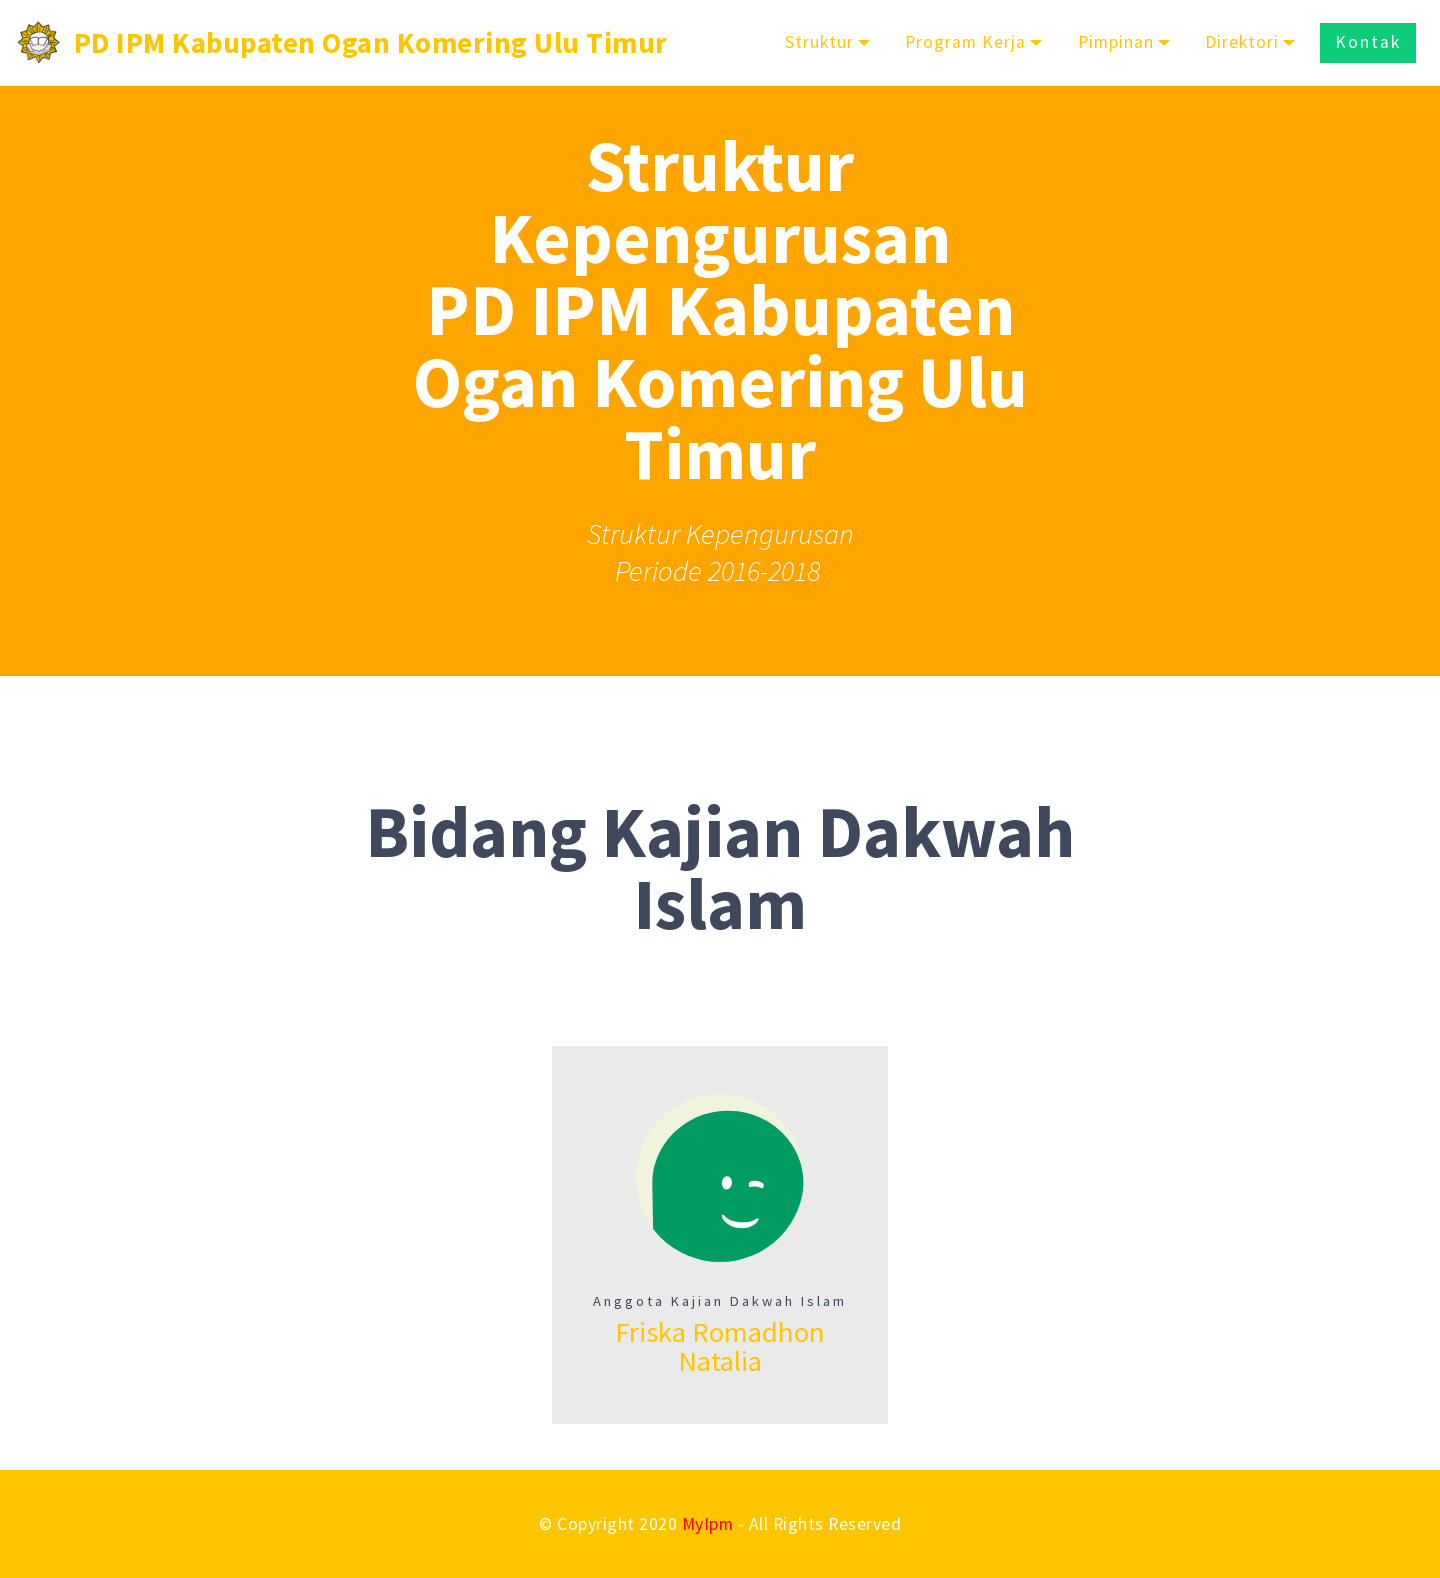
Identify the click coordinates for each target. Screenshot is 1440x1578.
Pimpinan (1116, 42)
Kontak (1368, 42)
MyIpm (708, 1524)
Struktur (819, 42)
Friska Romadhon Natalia (720, 1346)
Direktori (1242, 42)
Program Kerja (965, 42)
